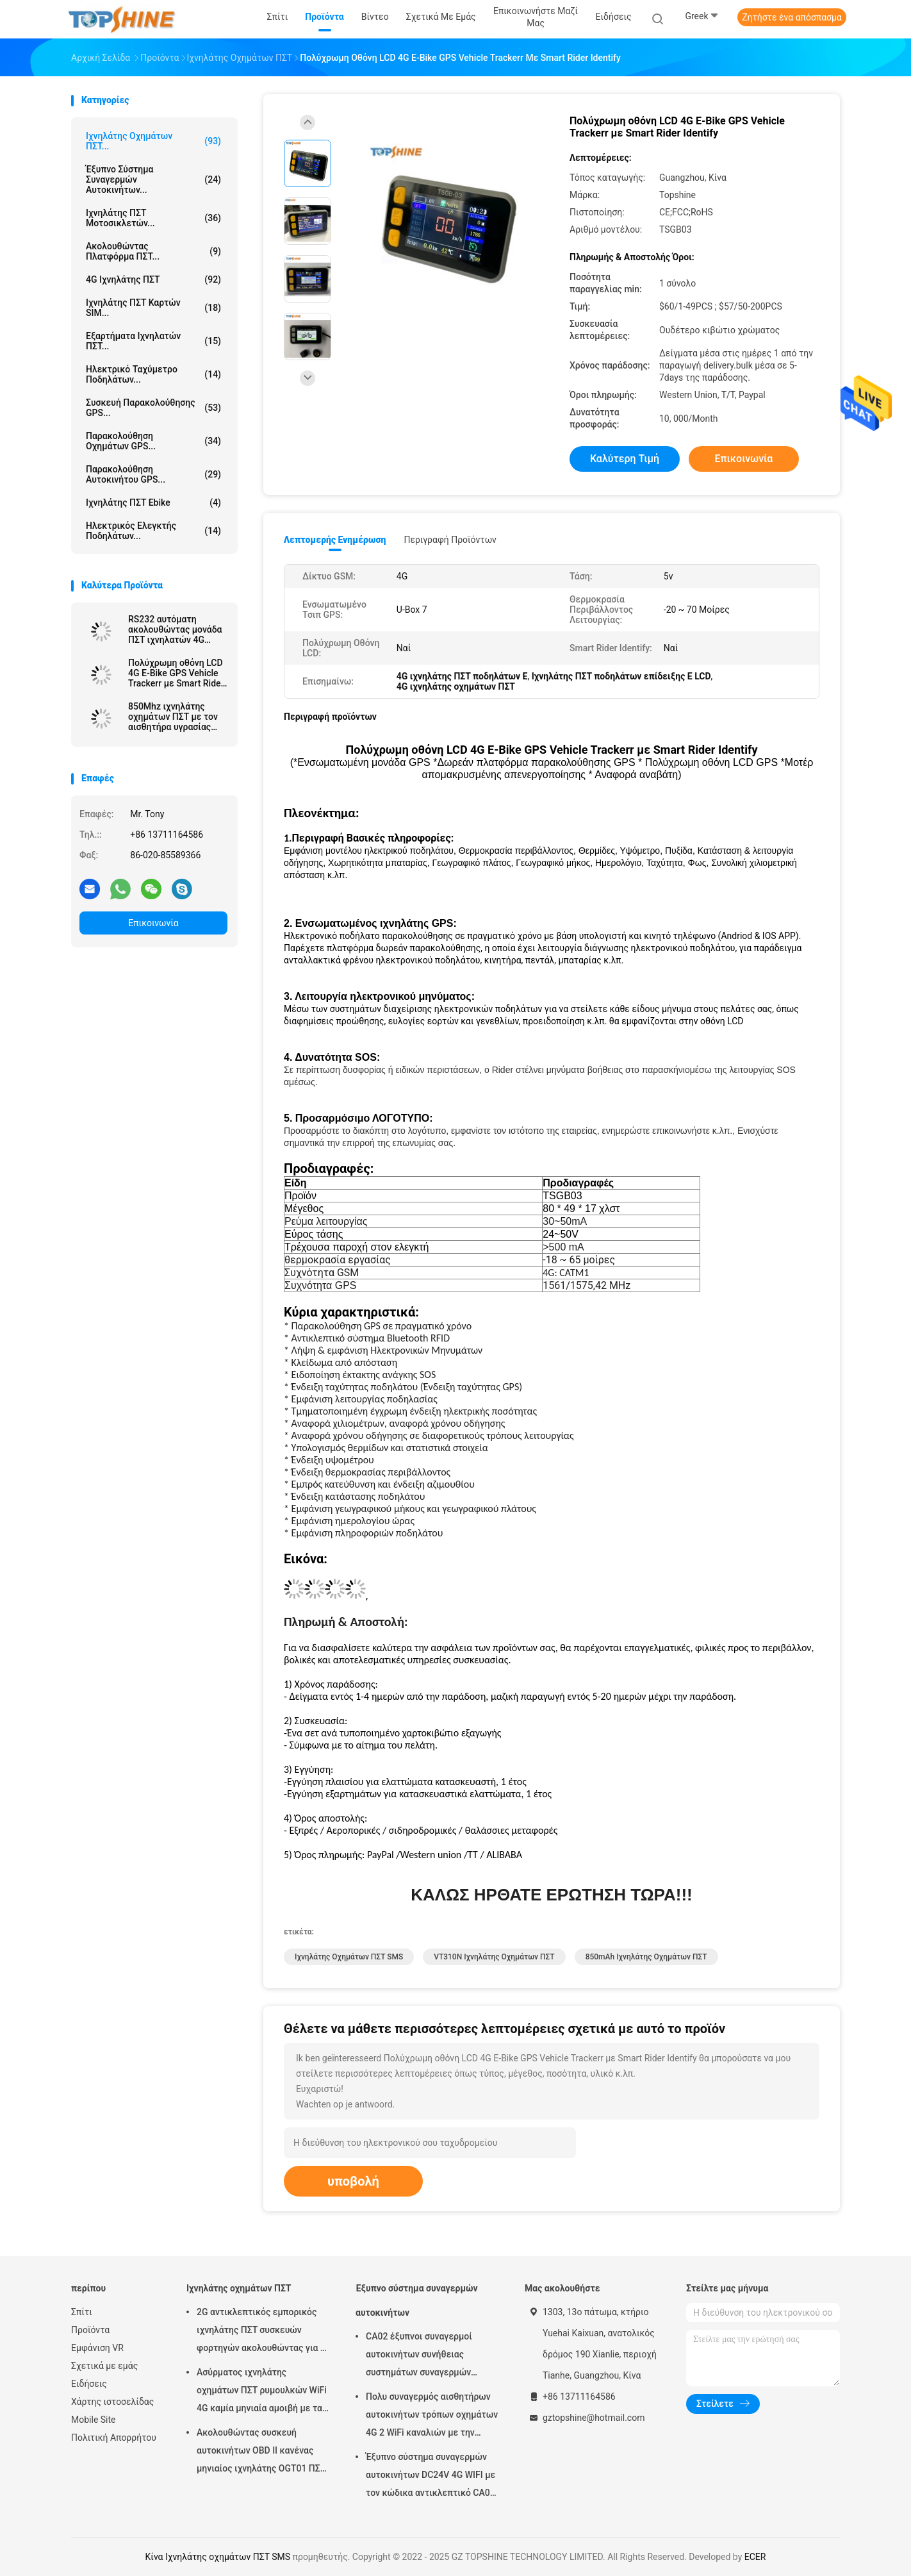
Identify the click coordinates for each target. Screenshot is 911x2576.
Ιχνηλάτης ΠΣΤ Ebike (153, 502)
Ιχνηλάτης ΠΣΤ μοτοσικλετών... (153, 218)
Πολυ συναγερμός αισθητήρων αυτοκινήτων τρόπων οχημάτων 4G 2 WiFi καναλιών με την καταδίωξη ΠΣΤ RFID (432, 2416)
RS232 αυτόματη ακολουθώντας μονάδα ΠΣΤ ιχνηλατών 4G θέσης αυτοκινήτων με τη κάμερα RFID (175, 629)
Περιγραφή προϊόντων (450, 540)
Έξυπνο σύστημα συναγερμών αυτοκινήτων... (153, 179)
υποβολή (353, 2181)
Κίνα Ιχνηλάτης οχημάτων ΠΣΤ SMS (218, 2557)
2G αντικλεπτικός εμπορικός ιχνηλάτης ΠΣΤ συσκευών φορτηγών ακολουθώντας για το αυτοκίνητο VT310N (263, 2332)
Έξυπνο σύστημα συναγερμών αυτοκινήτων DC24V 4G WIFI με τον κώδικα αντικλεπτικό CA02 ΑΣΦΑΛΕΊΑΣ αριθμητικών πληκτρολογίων (430, 2477)
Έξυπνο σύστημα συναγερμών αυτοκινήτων (417, 2300)
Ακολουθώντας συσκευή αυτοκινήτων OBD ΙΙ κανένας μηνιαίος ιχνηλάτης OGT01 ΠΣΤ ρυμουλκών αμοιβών (261, 2452)
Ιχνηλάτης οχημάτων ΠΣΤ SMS (349, 1956)
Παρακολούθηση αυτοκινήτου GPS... (153, 474)
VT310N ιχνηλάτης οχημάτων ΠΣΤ (494, 1956)
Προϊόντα (90, 2330)
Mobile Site (93, 2419)
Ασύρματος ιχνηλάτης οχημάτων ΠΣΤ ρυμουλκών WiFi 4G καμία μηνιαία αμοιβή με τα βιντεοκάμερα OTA (262, 2392)
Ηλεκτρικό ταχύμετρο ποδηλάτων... (153, 374)
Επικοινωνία (153, 923)
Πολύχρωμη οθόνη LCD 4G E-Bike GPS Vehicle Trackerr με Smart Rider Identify (176, 673)
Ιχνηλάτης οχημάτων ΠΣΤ (238, 2288)
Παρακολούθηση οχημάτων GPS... (153, 441)
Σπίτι (81, 2312)
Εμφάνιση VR (97, 2348)
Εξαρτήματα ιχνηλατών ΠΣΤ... (153, 341)
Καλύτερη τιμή (624, 459)
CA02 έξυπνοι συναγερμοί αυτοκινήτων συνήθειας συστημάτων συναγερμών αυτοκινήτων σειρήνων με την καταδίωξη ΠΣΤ (428, 2356)
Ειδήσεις (89, 2384)
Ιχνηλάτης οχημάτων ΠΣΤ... (153, 141)
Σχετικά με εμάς (104, 2366)
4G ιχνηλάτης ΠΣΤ (153, 279)
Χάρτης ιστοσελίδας (112, 2402)
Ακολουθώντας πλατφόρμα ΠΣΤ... (153, 251)
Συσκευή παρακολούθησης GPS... (153, 407)
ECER (755, 2557)
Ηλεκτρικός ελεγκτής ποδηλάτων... (153, 530)
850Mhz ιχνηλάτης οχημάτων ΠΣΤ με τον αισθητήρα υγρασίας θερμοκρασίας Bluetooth (173, 716)
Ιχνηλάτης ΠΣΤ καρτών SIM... (153, 307)
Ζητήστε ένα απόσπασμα (792, 17)
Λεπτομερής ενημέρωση (335, 540)
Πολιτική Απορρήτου (113, 2437)
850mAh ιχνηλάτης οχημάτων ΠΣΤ (646, 1956)
